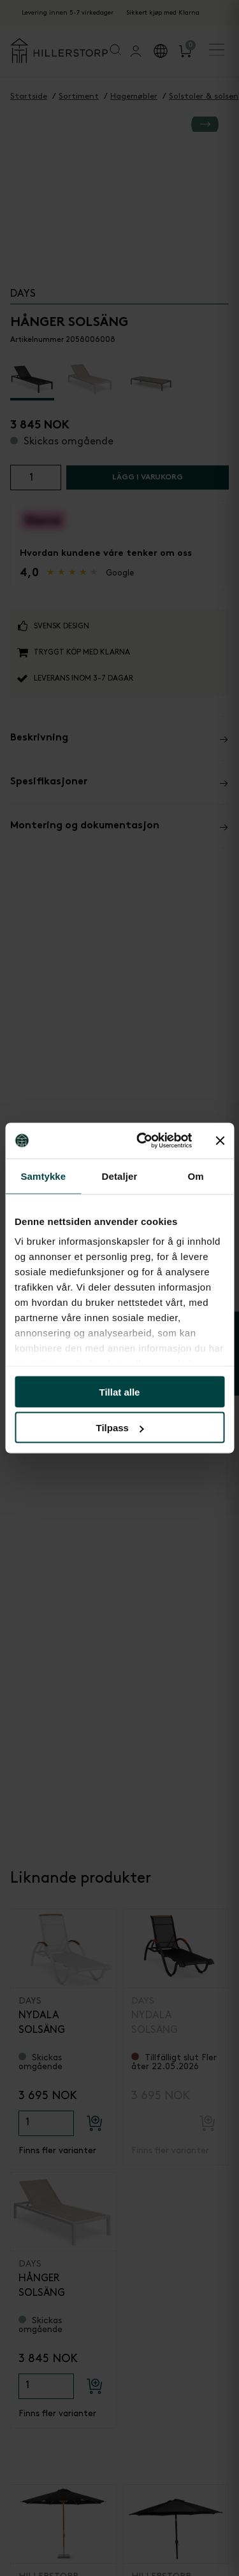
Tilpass (120, 1427)
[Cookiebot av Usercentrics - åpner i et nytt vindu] (142, 1141)
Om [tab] (196, 1175)
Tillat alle (119, 1391)
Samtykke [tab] (43, 1175)
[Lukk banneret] (219, 1140)
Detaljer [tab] (120, 1175)
